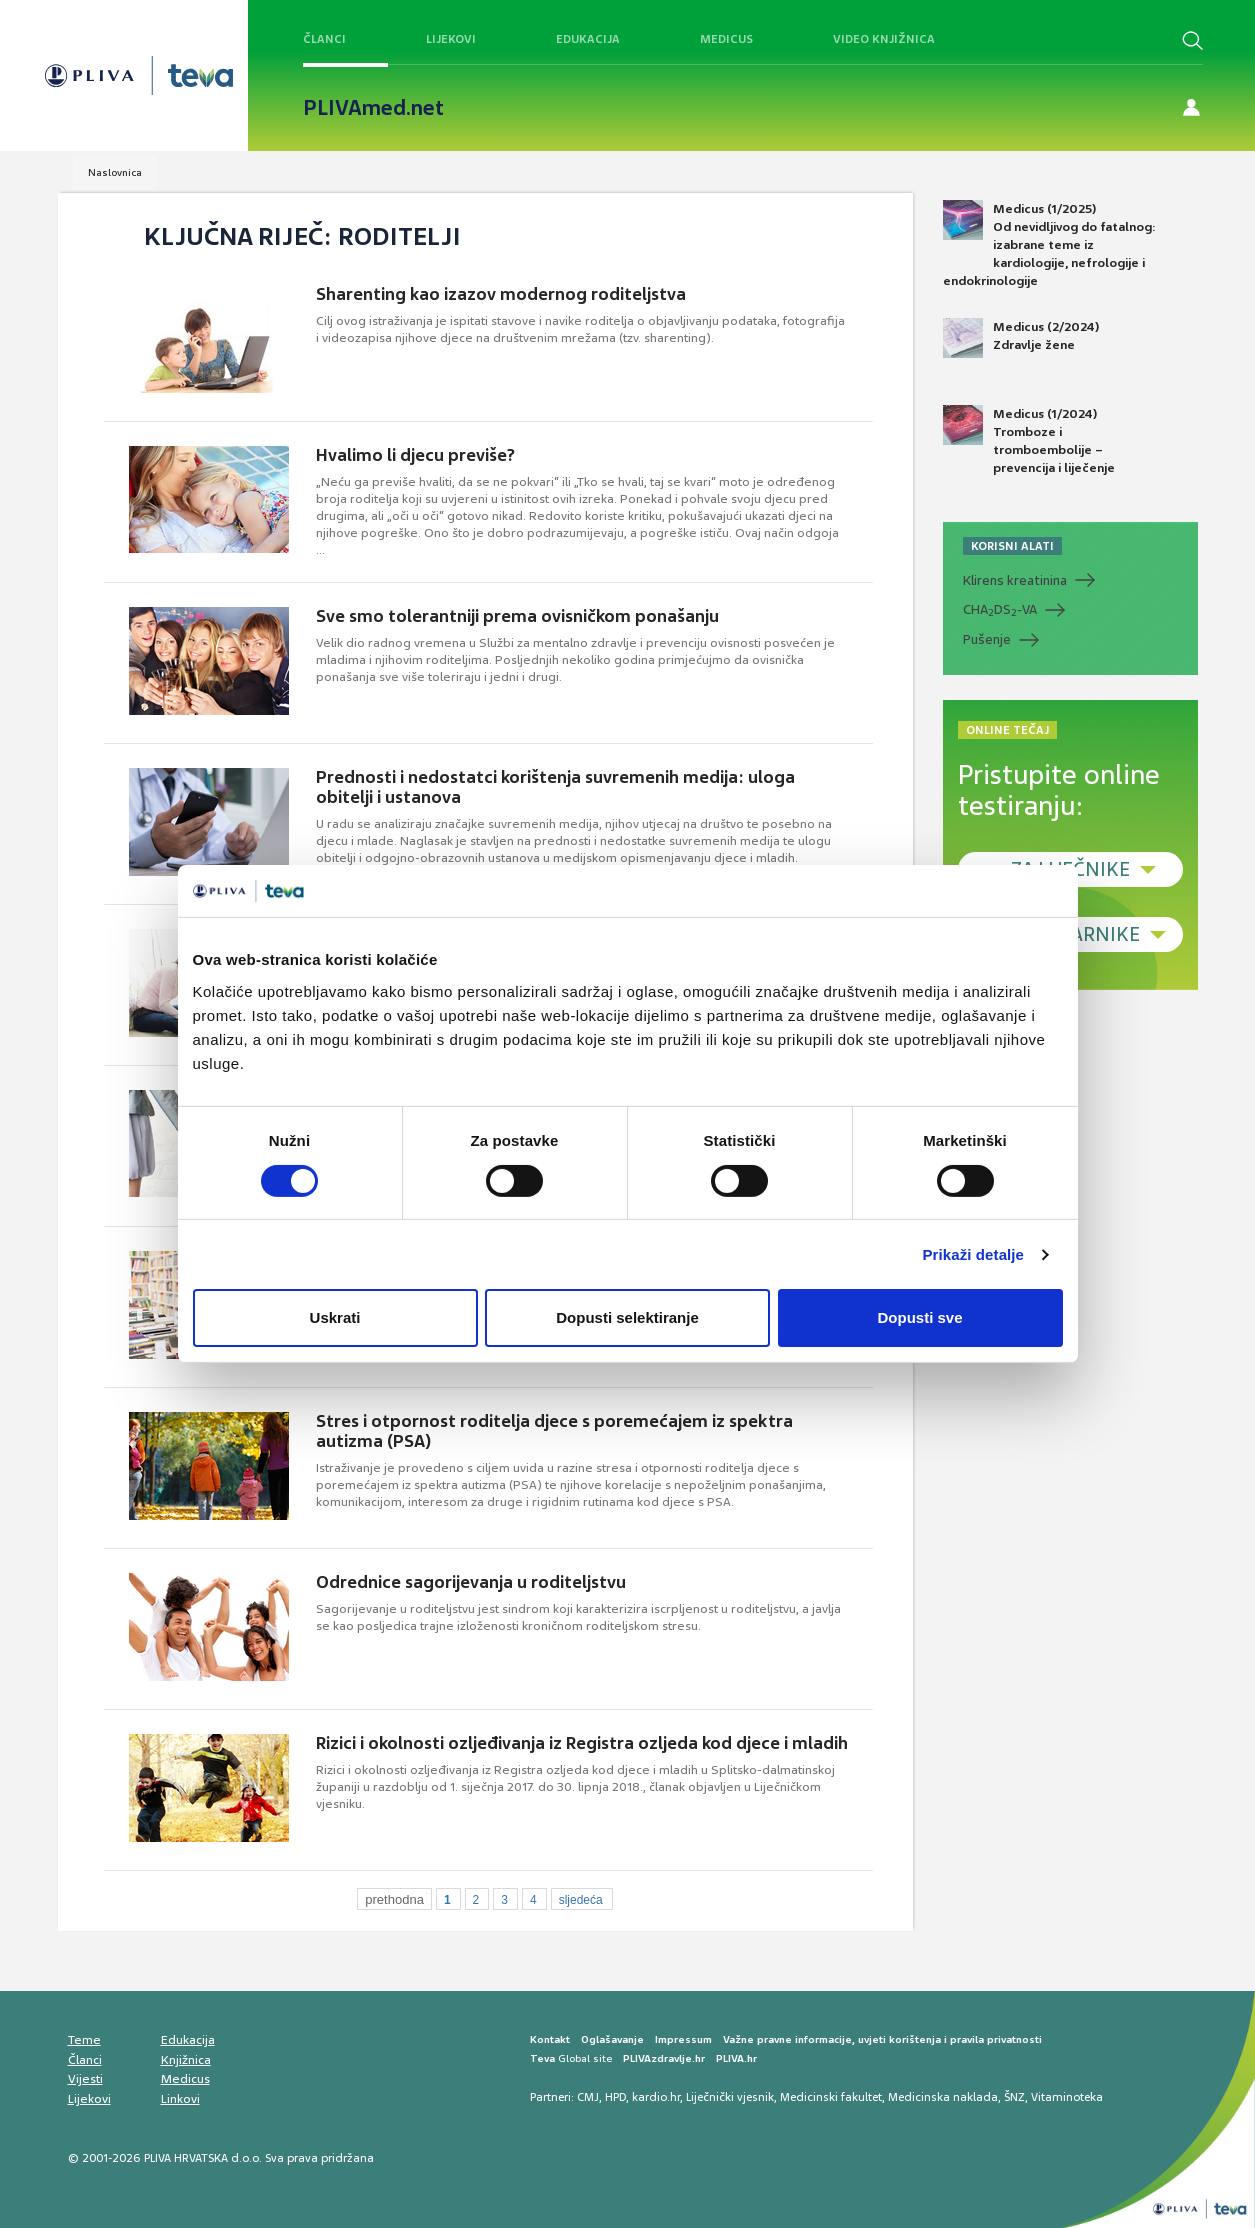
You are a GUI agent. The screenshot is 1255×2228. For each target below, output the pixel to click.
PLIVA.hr (736, 2058)
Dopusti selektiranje (627, 1317)
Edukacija (588, 39)
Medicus (726, 39)
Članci (324, 39)
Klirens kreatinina (1015, 580)
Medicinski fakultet (831, 2097)
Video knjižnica (884, 39)
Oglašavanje (612, 2039)
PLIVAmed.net (373, 108)
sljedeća (581, 1900)
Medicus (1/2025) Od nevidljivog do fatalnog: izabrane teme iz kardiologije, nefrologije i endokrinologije (1049, 245)
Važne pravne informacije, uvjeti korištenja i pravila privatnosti (882, 2039)
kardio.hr (656, 2097)
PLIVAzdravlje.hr (664, 2058)
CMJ (588, 2097)
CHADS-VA (1000, 610)
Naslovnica (115, 172)
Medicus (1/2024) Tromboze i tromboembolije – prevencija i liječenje (1029, 441)
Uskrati (335, 1317)
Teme (84, 2040)
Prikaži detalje (974, 1254)
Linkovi (180, 2099)
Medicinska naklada (943, 2097)
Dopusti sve (919, 1317)
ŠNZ (1014, 2097)
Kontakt (550, 2039)
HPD (615, 2097)
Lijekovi (451, 39)
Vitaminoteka (1067, 2097)
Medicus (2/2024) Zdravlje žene (1021, 338)
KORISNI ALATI (1012, 546)
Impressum (683, 2039)
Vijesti (85, 2079)
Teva (542, 2058)
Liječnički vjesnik (730, 2097)
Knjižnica (186, 2060)
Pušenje (987, 639)
